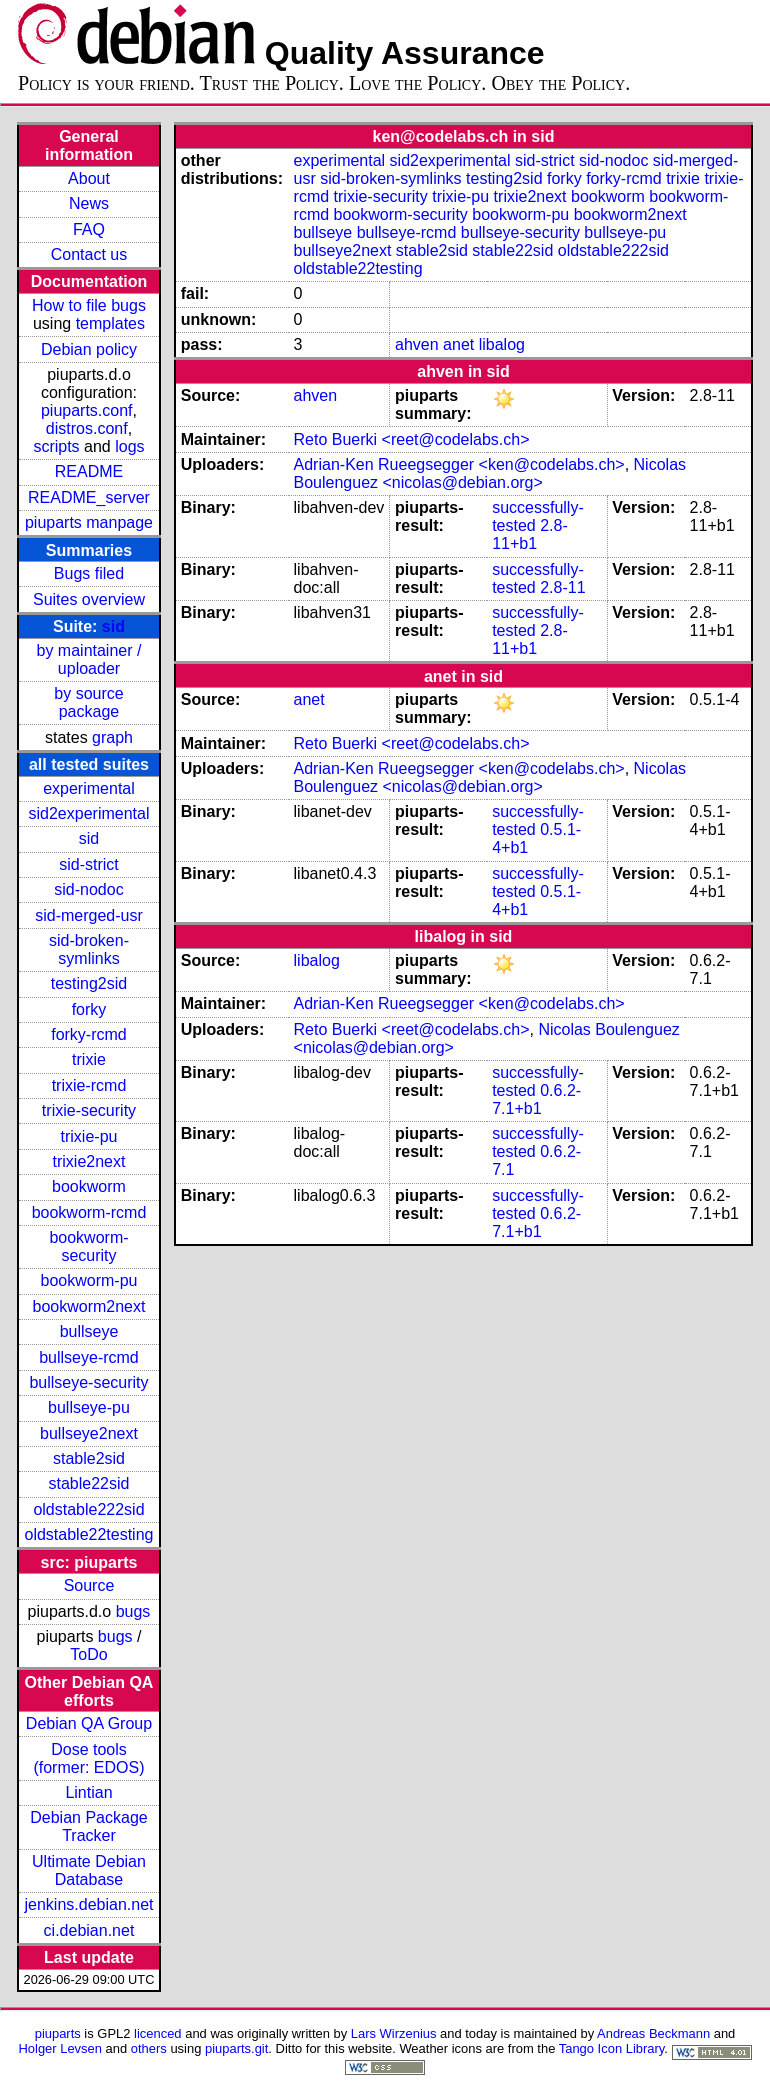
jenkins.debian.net (88, 1904)
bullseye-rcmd (89, 1357)
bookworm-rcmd (89, 1212)
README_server (89, 497)
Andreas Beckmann (653, 2033)
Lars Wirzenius (394, 2033)
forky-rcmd (89, 1034)
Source (89, 1585)
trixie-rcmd (89, 1085)
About (89, 178)
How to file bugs (89, 305)
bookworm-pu (89, 1280)
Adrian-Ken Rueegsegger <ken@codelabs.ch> (459, 464)
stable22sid (89, 1483)
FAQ (89, 229)
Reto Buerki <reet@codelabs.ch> (412, 439)
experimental (89, 788)
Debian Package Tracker (88, 1826)
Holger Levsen (60, 2048)
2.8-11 (562, 587)
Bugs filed (89, 573)
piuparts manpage (89, 522)
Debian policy (89, 349)
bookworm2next (89, 1306)
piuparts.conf (87, 410)
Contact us (89, 254)
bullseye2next (89, 1433)
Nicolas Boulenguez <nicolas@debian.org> (490, 473)
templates (110, 323)
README (89, 471)
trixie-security (89, 1110)
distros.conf (87, 428)
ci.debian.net (89, 1930)
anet (458, 344)
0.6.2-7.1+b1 (536, 1099)
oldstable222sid (88, 1509)
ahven (417, 344)
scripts (56, 446)
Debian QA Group (89, 1723)
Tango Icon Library (612, 2048)
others (149, 2048)
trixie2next (89, 1161)
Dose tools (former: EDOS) (88, 1758)
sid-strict (89, 864)
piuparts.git (236, 2048)
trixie (89, 1059)
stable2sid (89, 1458)
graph (112, 737)
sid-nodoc (88, 889)
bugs (133, 1611)
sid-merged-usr (89, 915)
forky (89, 1009)
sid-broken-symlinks (89, 949)
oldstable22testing (88, 1534)
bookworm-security (88, 1246)
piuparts (58, 2033)
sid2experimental (89, 813)
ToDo (88, 1654)
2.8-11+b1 (530, 534)
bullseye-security (88, 1382)
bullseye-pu (89, 1407)
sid (113, 626)
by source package (88, 702)
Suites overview (89, 599)
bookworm (89, 1186)
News (89, 203)
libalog (502, 344)
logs (129, 446)
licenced (158, 2033)
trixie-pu (89, 1136)
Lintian (88, 1792)
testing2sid (89, 983)
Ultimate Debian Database (89, 1870)
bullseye (89, 1331)
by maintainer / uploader (89, 659)
